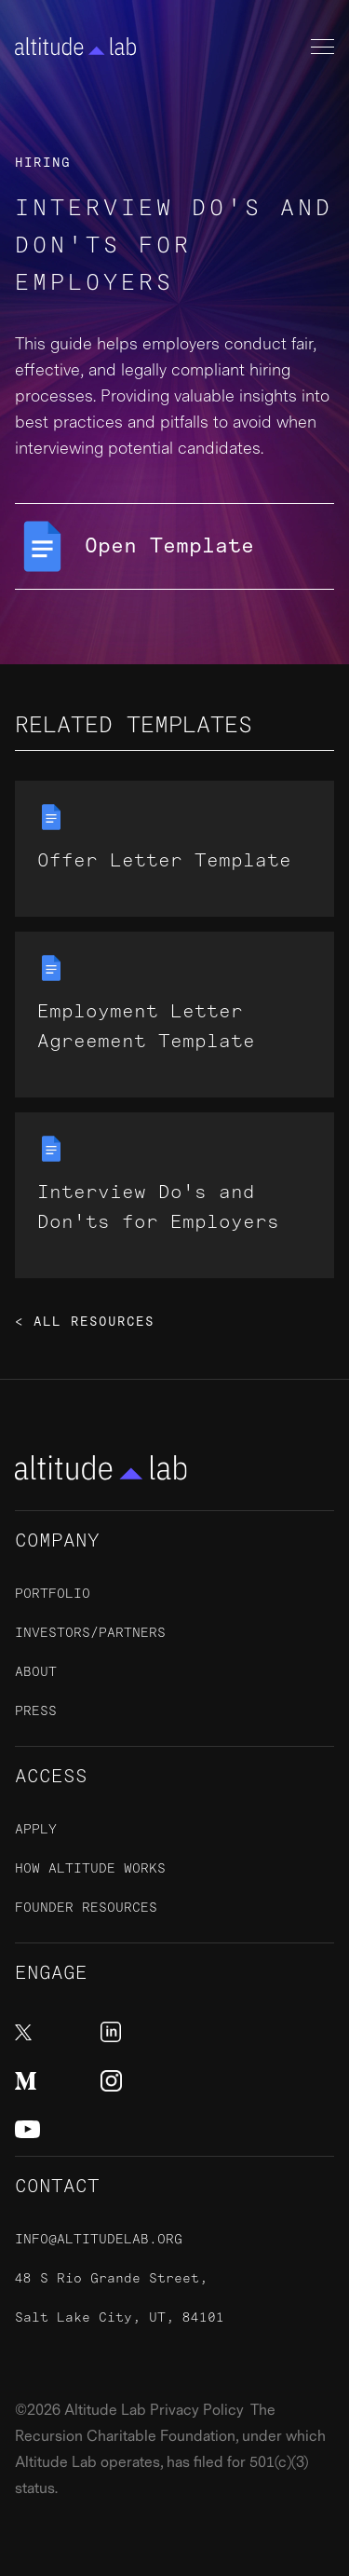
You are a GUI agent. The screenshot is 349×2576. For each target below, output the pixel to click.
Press (36, 1711)
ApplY (36, 1829)
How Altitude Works (90, 1868)
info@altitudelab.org (98, 2239)
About (36, 1672)
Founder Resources (86, 1907)
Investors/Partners (90, 1633)
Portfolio (52, 1593)
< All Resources (84, 1322)
